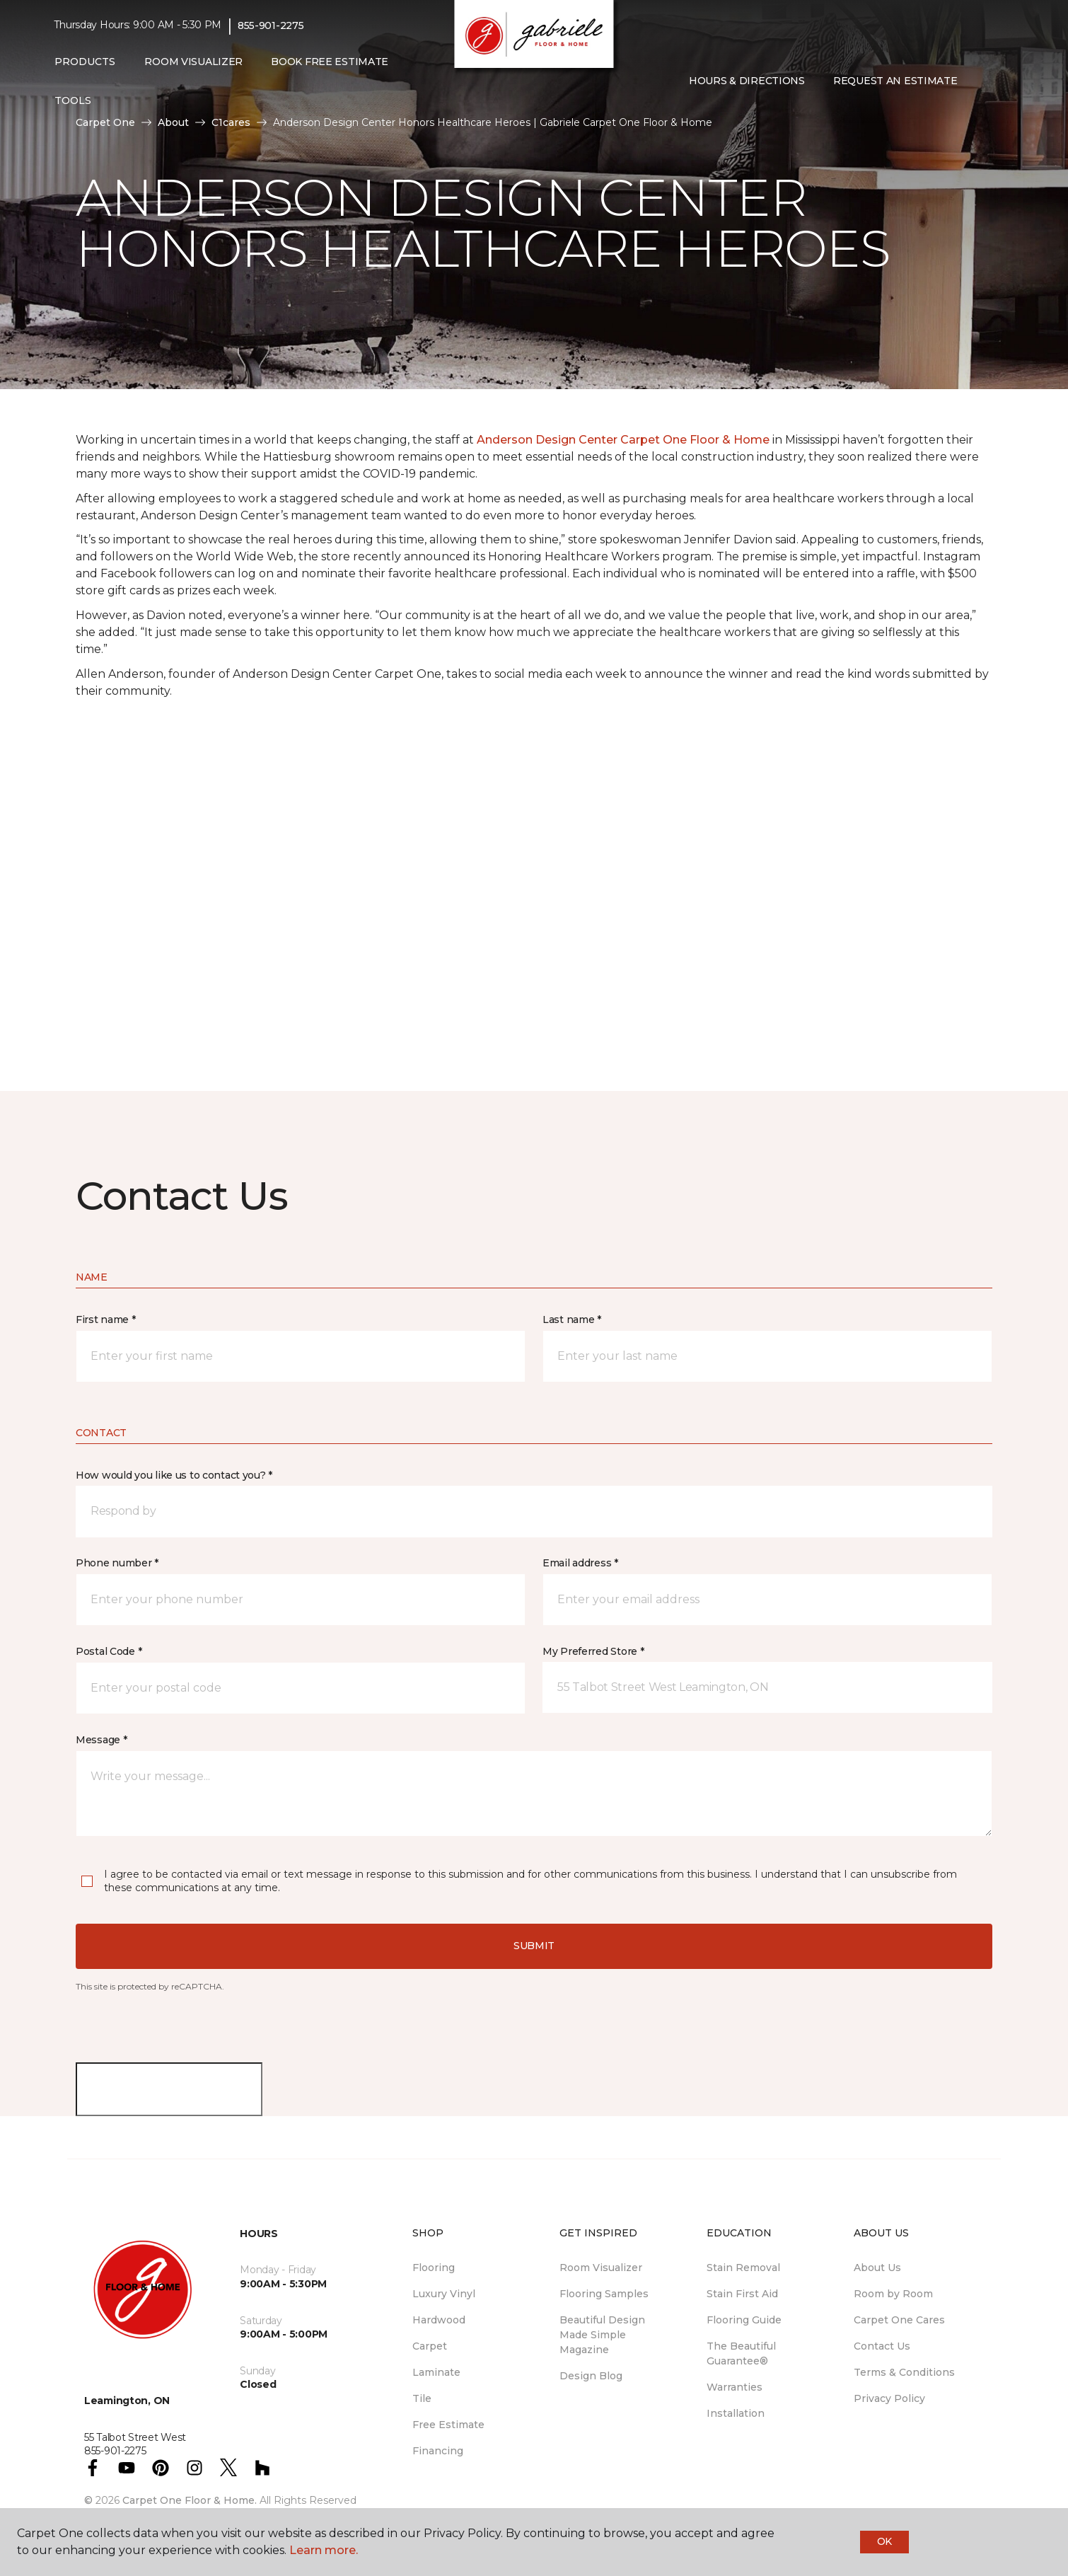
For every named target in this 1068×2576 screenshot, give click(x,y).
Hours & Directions (747, 80)
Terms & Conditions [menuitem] (904, 2372)
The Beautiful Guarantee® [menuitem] (741, 2353)
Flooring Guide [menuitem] (744, 2320)
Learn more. (323, 2550)
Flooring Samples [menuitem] (604, 2293)
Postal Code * (108, 1651)
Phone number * (117, 1563)
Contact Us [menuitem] (882, 2346)
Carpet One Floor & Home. (189, 2500)
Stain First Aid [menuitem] (742, 2293)
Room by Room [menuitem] (893, 2293)
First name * (106, 1319)
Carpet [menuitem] (429, 2346)
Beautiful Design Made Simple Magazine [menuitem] (602, 2335)
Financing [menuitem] (437, 2450)
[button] (983, 81)
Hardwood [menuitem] (438, 2320)
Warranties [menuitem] (734, 2387)
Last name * (571, 1319)
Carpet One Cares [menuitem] (899, 2320)
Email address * (580, 1563)
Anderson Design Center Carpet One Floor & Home (623, 439)
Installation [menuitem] (736, 2413)
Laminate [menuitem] (436, 2372)
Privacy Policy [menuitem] (889, 2398)
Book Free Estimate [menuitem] (329, 61)
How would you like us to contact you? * (174, 1475)
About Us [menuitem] (877, 2267)
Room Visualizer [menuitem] (193, 61)
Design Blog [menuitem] (590, 2375)
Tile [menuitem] (421, 2398)
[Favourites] (1000, 81)
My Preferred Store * (593, 1651)
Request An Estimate (895, 80)
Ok (884, 2541)
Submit (534, 1945)
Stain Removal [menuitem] (743, 2267)
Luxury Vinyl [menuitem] (443, 2293)
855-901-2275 (271, 25)
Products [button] (84, 61)
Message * (101, 1740)
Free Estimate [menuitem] (448, 2424)
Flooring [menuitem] (433, 2267)
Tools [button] (72, 100)
